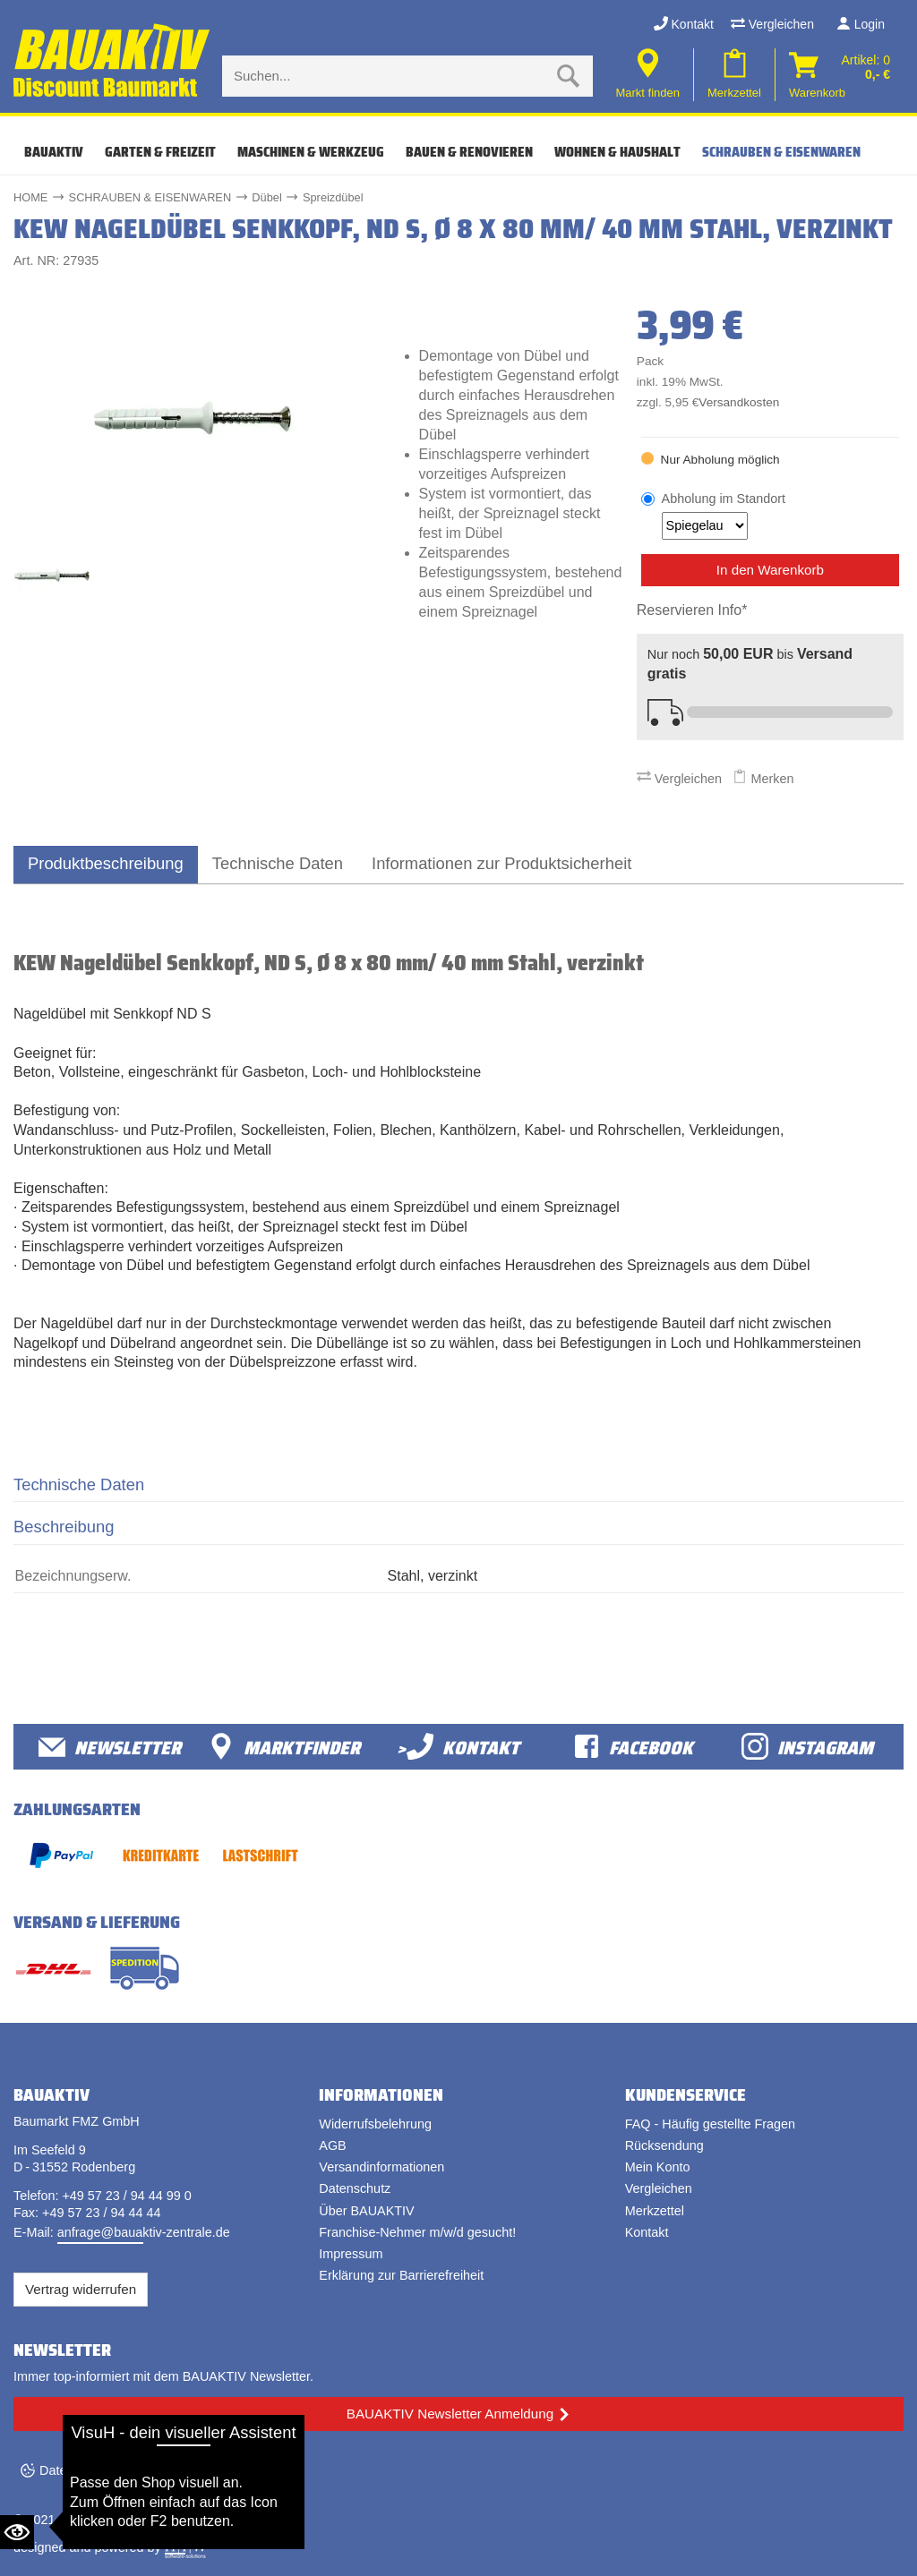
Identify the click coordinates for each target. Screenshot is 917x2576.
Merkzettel (654, 2211)
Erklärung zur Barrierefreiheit (401, 2275)
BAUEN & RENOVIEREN (469, 152)
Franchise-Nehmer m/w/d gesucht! (417, 2232)
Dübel (266, 197)
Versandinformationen (381, 2167)
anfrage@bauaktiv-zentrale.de (143, 2232)
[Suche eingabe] (389, 76)
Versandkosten (738, 402)
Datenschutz (354, 2188)
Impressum (350, 2254)
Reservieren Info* (692, 610)
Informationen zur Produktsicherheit (501, 863)
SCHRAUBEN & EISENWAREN (781, 152)
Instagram (807, 1747)
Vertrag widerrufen (80, 2289)
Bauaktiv (53, 152)
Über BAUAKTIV (366, 2211)
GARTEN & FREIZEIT (160, 152)
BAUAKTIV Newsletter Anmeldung (450, 2413)
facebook (633, 1747)
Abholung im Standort (723, 515)
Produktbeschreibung (106, 863)
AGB (332, 2145)
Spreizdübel (333, 197)
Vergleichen (772, 24)
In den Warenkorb (770, 569)
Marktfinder (284, 1747)
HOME (30, 197)
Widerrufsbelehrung (375, 2124)
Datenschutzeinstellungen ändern (135, 2470)
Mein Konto (657, 2167)
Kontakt (684, 24)
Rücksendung (664, 2145)
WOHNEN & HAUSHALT (617, 152)
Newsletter (110, 1747)
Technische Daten (277, 863)
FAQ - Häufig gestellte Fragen (710, 2124)
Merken (763, 779)
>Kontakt (458, 1747)
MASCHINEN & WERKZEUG (310, 152)
